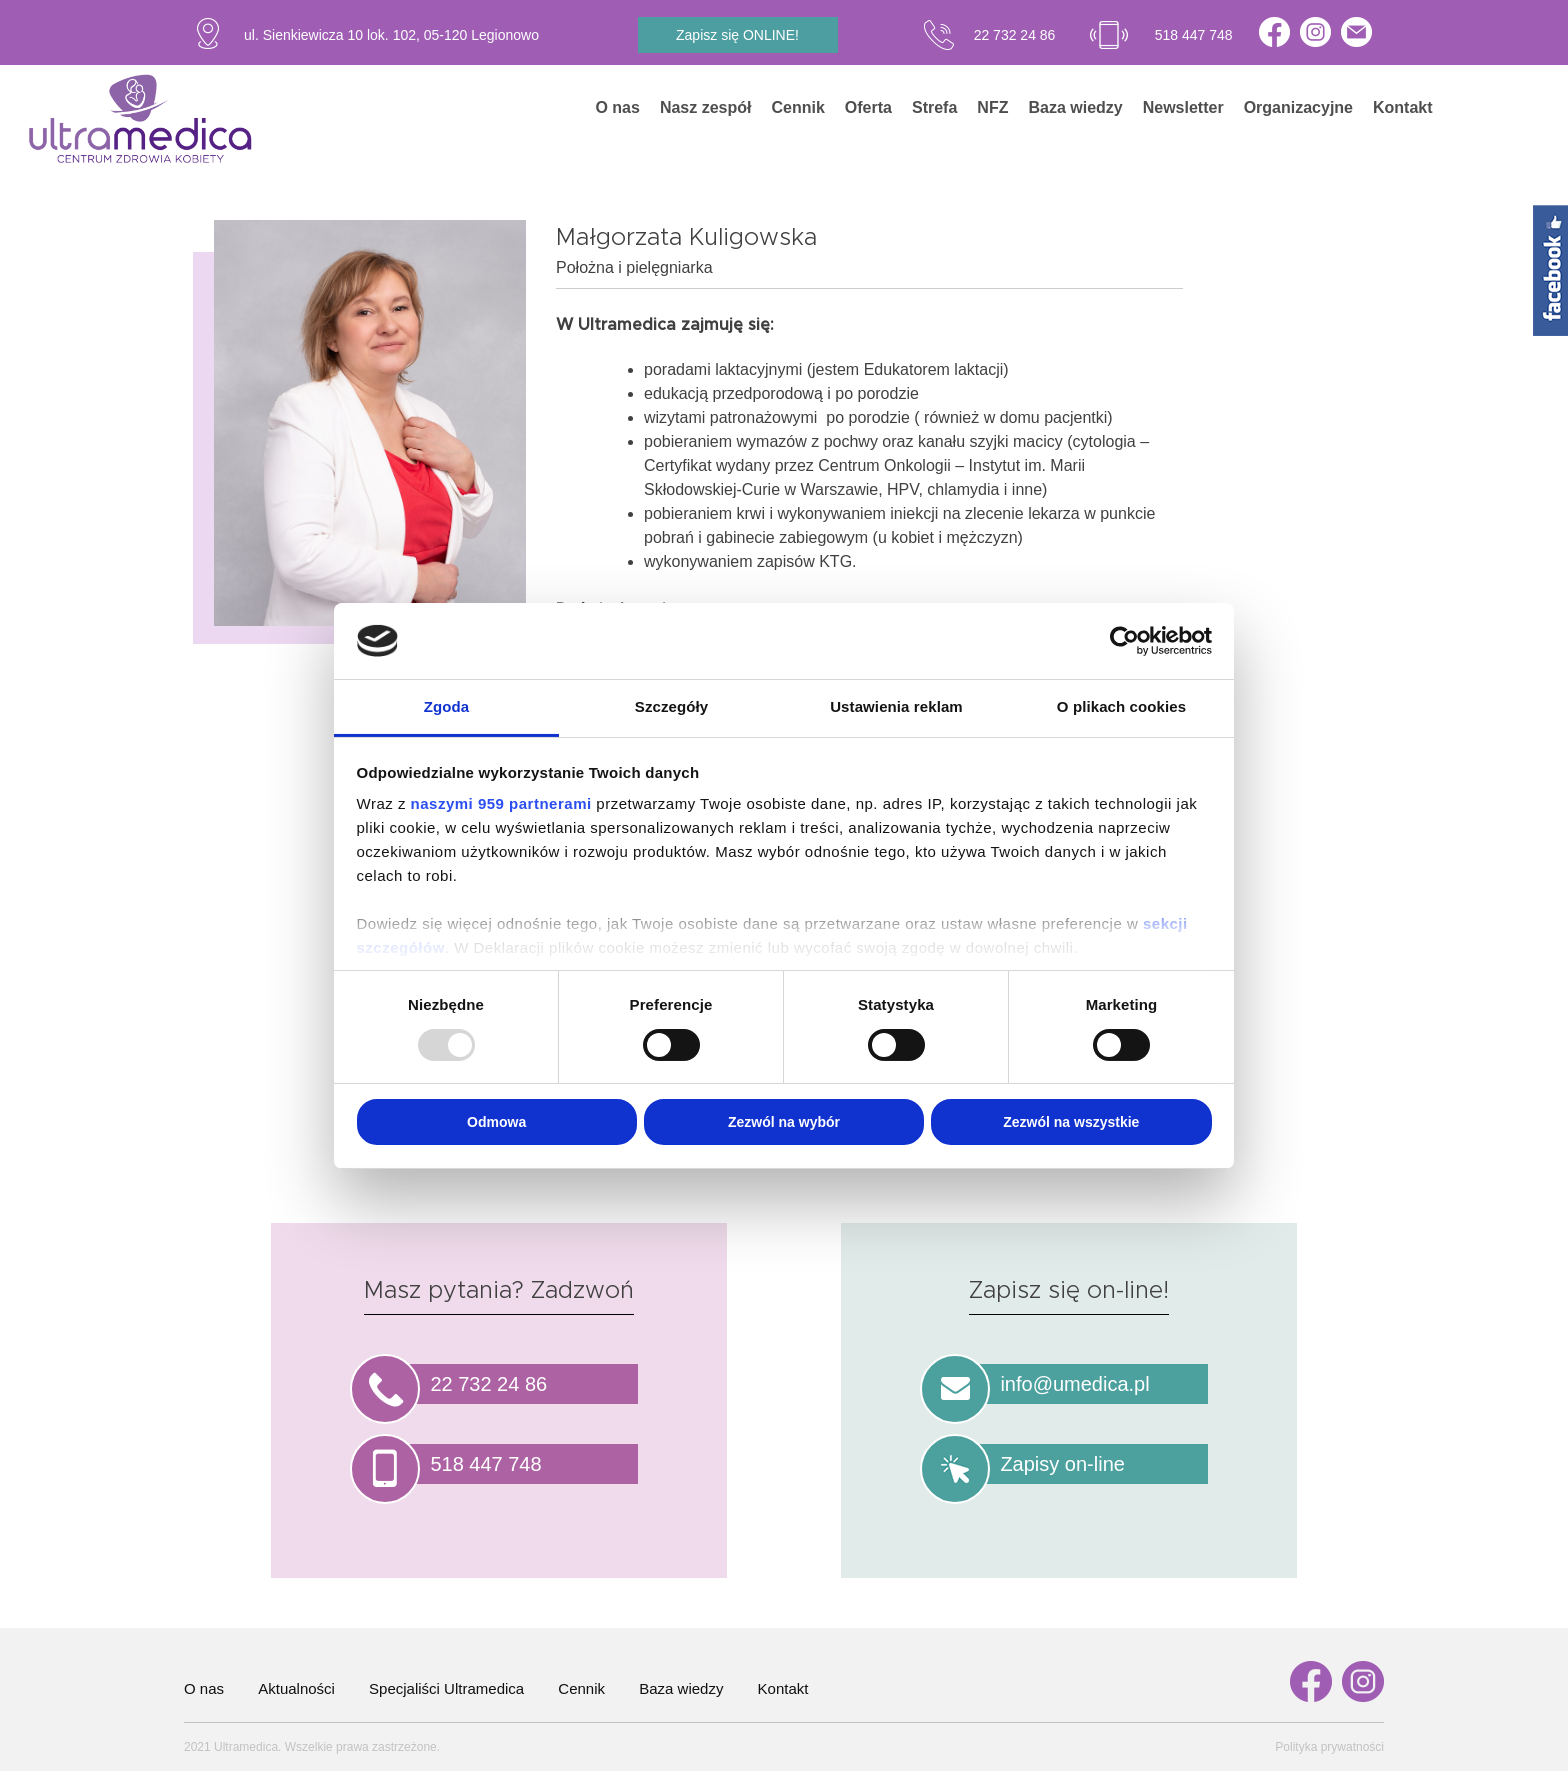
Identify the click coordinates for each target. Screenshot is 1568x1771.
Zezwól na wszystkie (1071, 1122)
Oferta (868, 107)
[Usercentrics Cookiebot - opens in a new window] (1124, 641)
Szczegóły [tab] (671, 706)
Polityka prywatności (1329, 1747)
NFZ (992, 107)
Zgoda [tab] (447, 706)
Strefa (934, 107)
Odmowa (496, 1122)
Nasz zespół (706, 107)
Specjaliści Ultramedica (446, 1688)
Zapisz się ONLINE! (737, 35)
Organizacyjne (1298, 107)
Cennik (798, 107)
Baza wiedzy (1075, 107)
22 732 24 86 (1015, 35)
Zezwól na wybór (784, 1122)
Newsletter (1183, 107)
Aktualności (296, 1688)
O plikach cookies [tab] (1121, 706)
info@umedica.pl (1074, 1384)
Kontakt (1403, 107)
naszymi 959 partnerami (501, 803)
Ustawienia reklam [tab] (896, 706)
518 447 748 (1194, 35)
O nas (617, 107)
